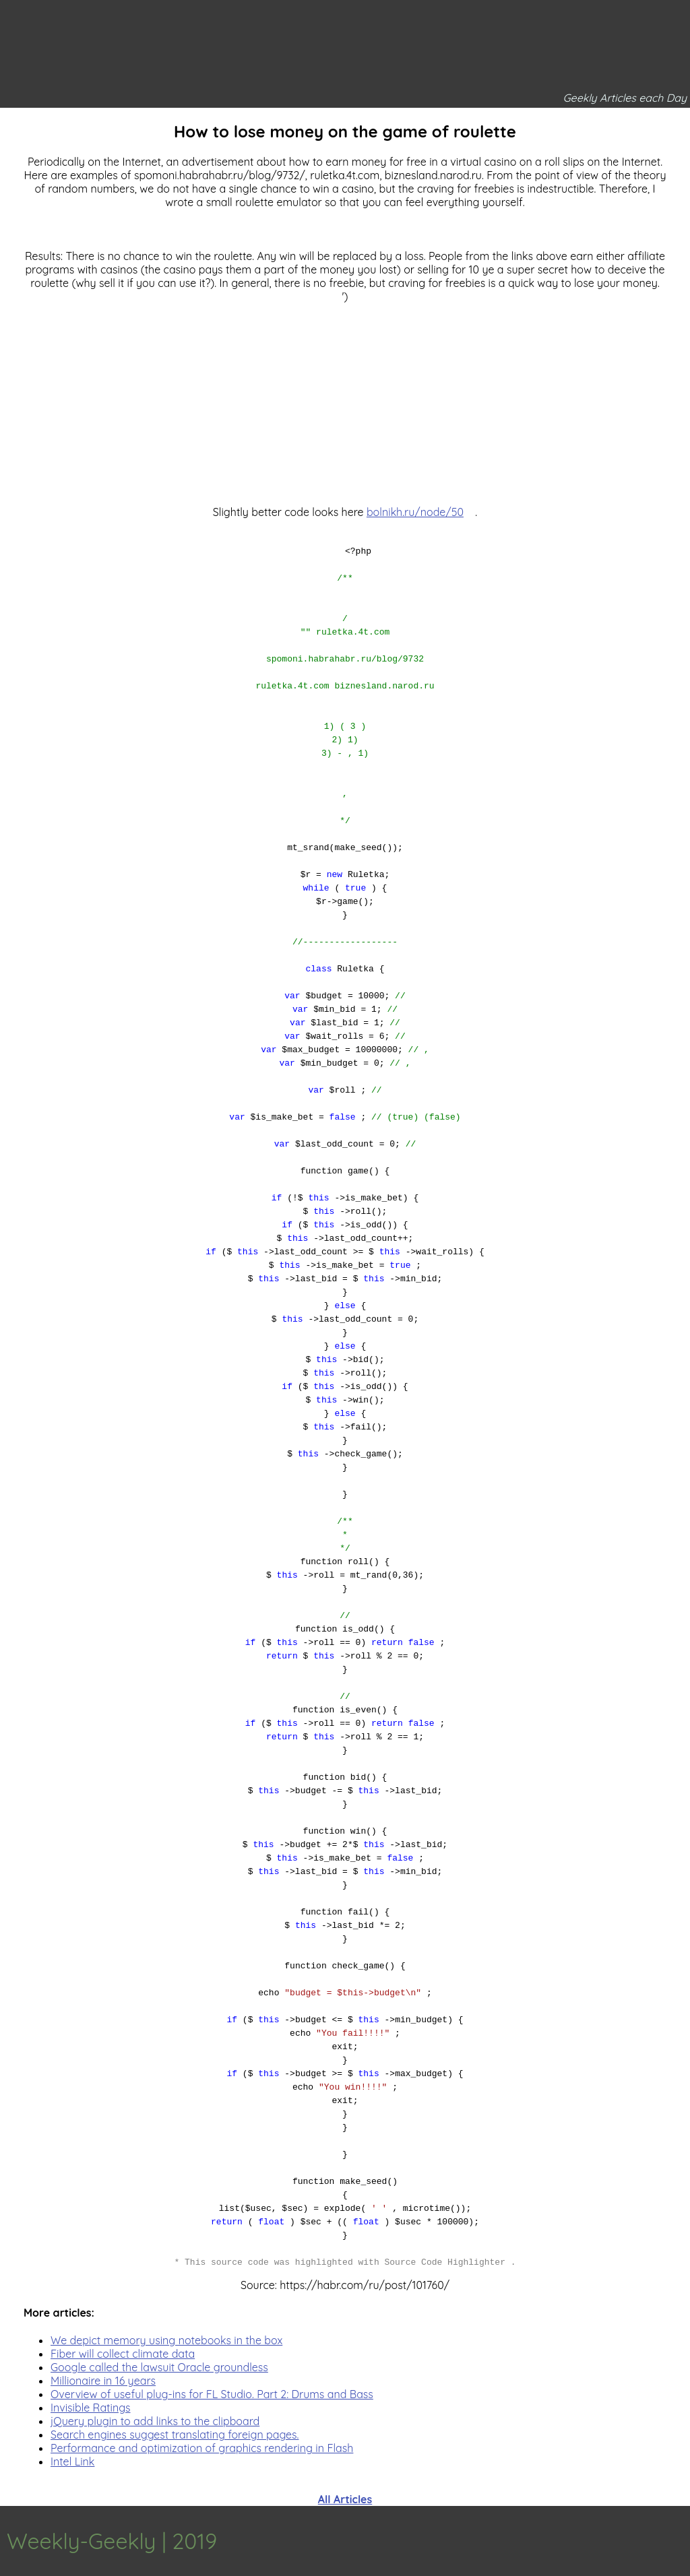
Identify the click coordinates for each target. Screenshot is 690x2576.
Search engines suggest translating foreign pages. (175, 2434)
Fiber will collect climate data (123, 2353)
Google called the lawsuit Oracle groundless (159, 2367)
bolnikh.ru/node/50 (415, 512)
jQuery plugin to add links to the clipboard (155, 2421)
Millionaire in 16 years (103, 2380)
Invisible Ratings (91, 2407)
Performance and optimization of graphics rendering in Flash (202, 2448)
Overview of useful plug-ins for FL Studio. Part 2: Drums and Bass (212, 2394)
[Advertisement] (345, 397)
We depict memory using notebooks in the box (166, 2340)
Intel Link (72, 2461)
